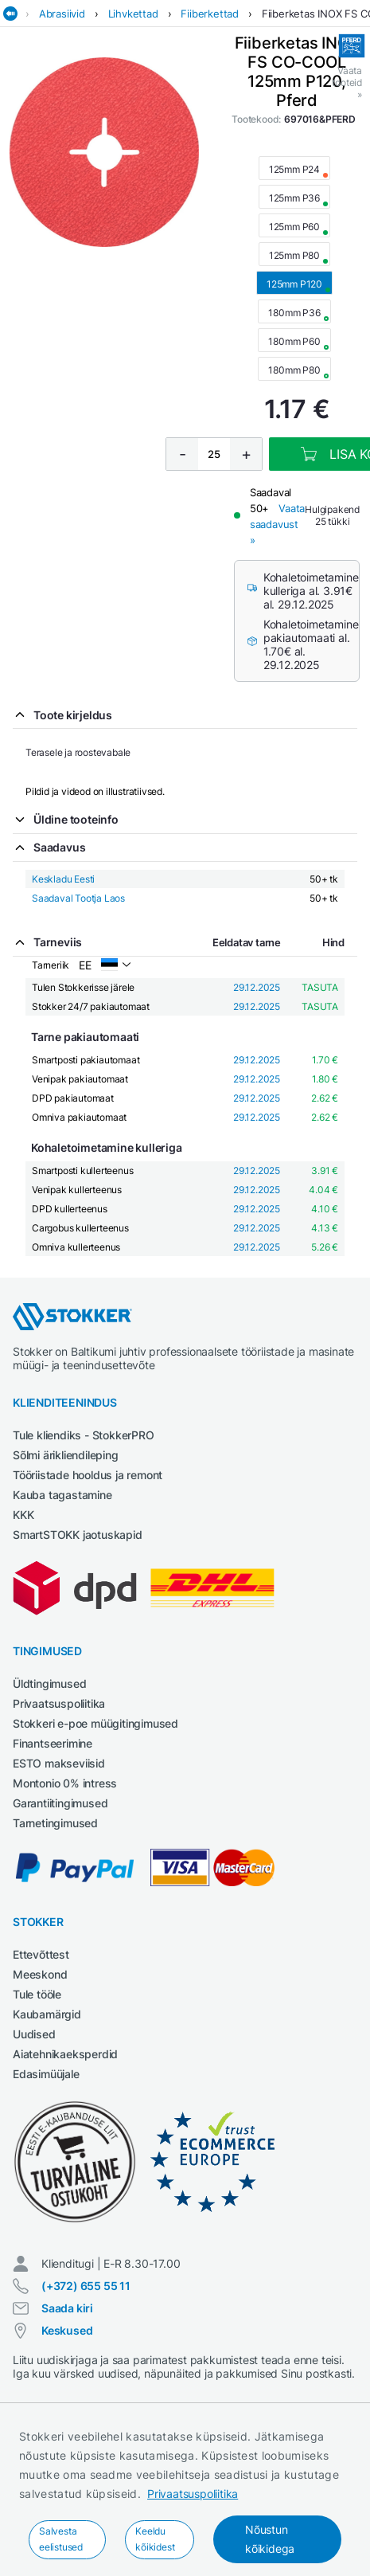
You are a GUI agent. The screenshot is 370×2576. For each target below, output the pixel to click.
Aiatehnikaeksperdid (65, 2054)
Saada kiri (67, 2308)
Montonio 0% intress (65, 1783)
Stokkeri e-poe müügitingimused (95, 1723)
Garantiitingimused (60, 1803)
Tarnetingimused (55, 1823)
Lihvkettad (133, 13)
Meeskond (40, 1974)
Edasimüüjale (46, 2074)
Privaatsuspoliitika (192, 2493)
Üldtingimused (49, 1683)
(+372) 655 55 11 (85, 2285)
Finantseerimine (52, 1743)
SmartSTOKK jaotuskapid (77, 1534)
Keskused (66, 2330)
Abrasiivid (62, 13)
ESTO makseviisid (59, 1763)
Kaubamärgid (47, 2014)
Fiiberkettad (210, 13)
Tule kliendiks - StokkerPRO (83, 1435)
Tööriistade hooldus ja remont (87, 1475)
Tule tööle (37, 1994)
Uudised (34, 2034)
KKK (23, 1514)
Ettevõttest (41, 1954)
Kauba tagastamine (62, 1494)
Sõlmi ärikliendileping (66, 1455)
